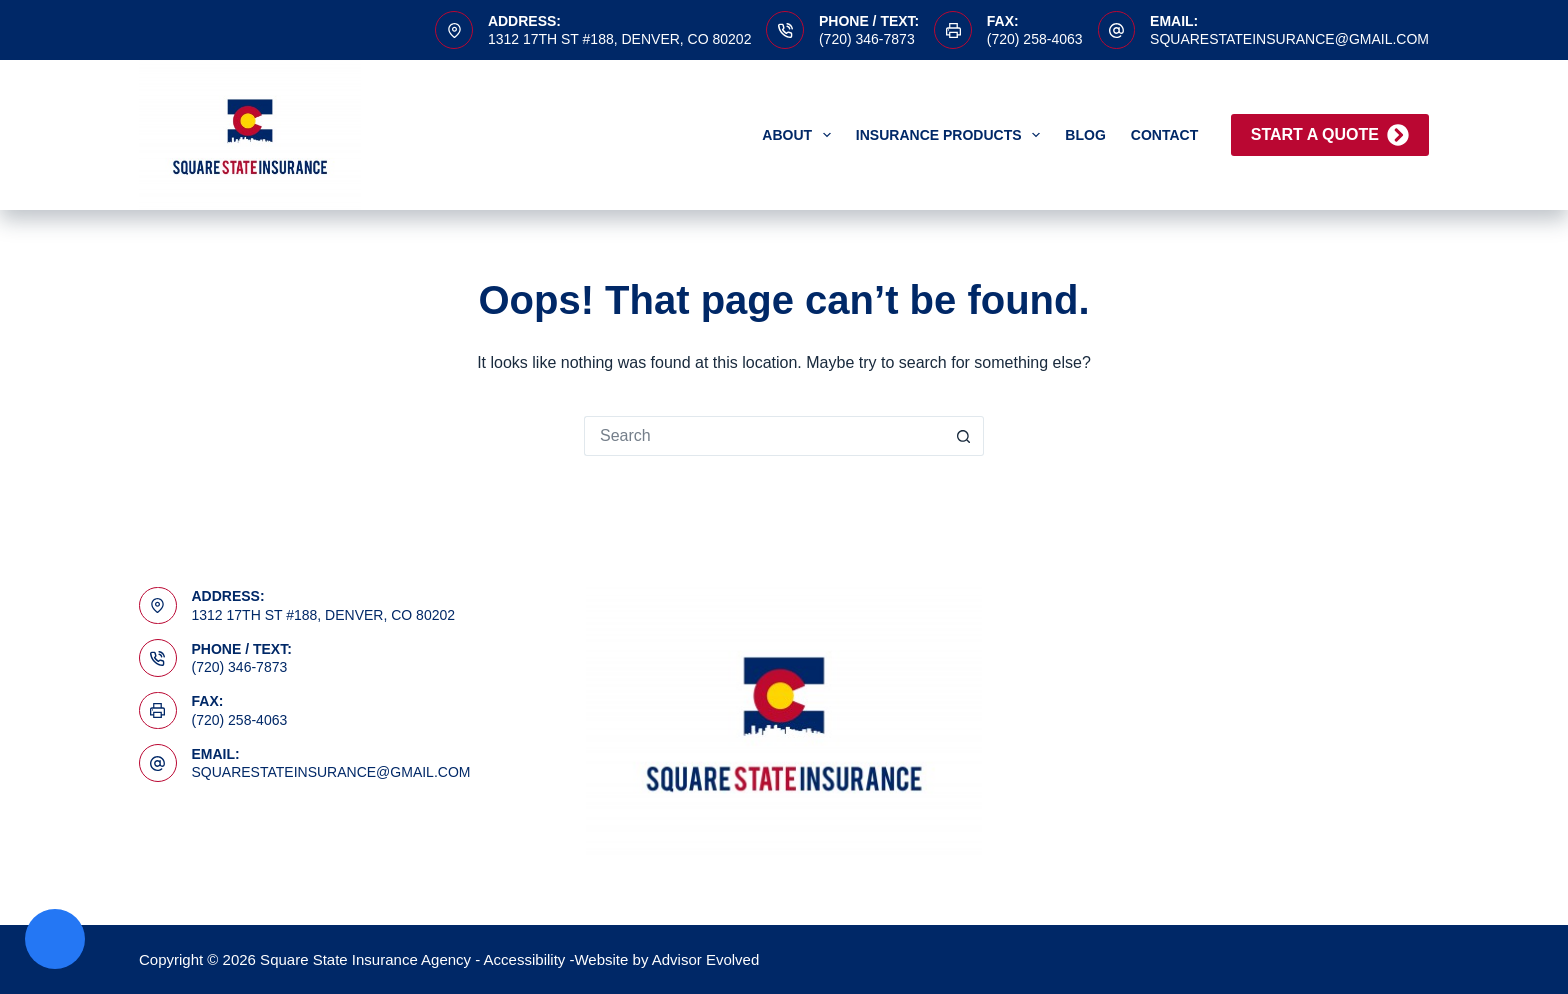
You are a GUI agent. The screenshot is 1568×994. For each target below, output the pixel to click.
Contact (1164, 135)
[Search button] (964, 436)
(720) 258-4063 (1035, 39)
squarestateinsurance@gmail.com (1289, 39)
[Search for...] (764, 436)
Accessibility (525, 959)
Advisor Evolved (706, 959)
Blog (1085, 135)
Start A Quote (1330, 135)
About (800, 135)
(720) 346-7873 (867, 39)
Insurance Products (952, 135)
